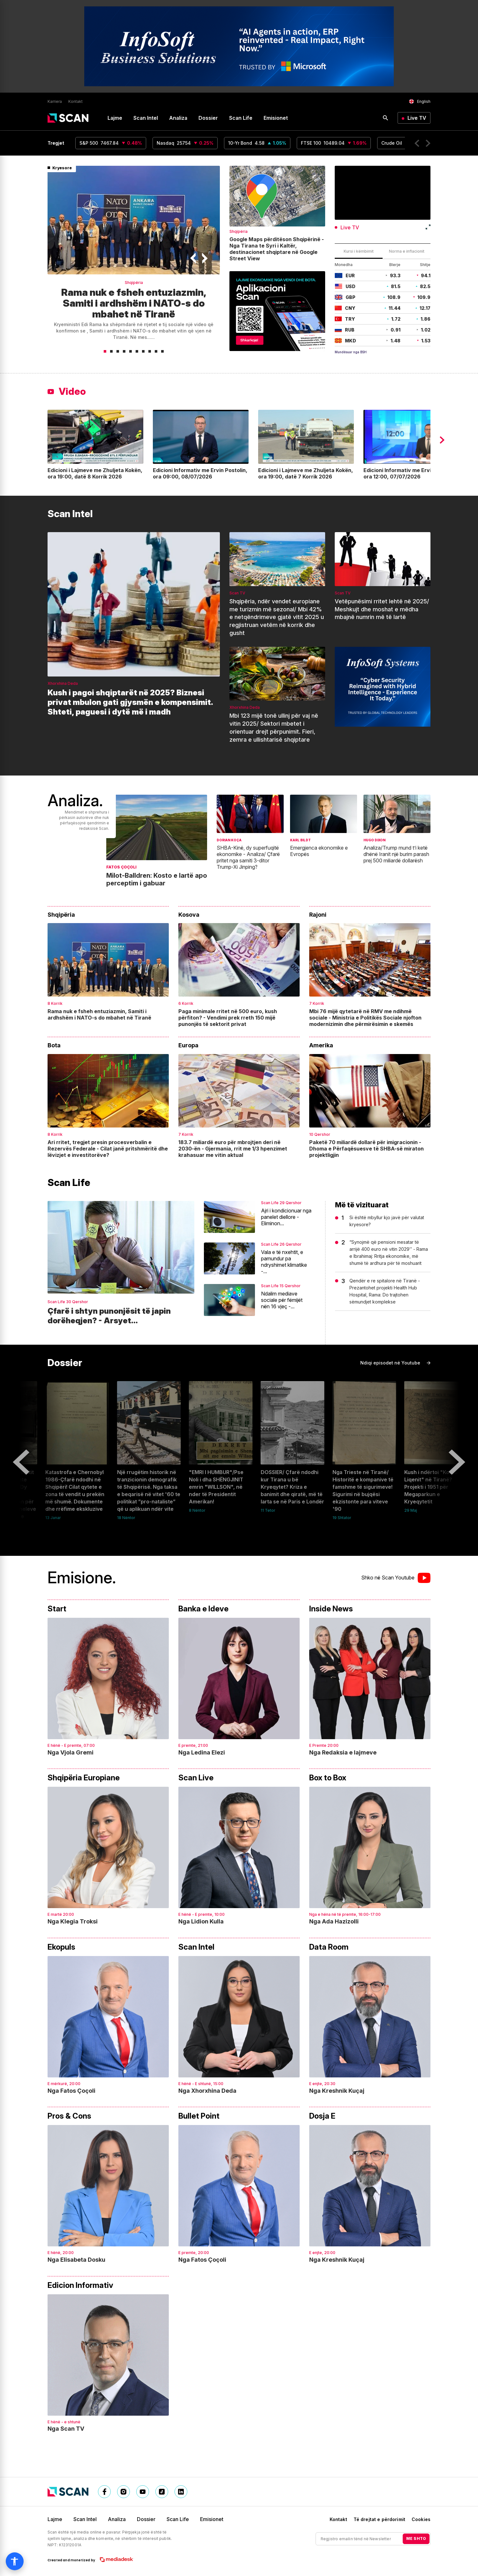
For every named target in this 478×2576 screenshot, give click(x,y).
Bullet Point (199, 2116)
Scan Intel (145, 118)
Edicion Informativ (80, 2285)
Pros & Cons (69, 2116)
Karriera (55, 101)
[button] (417, 143)
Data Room (328, 1947)
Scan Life (240, 118)
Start (57, 1608)
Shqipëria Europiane (84, 1777)
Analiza (178, 118)
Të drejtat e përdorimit (379, 2519)
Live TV (416, 118)
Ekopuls (61, 1947)
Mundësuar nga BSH (351, 352)
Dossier (208, 118)
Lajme (115, 118)
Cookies (421, 2519)
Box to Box (327, 1777)
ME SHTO (416, 2538)
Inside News (331, 1608)
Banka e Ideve (203, 1608)
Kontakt (75, 101)
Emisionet (276, 118)
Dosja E (322, 2116)
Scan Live (195, 1777)
